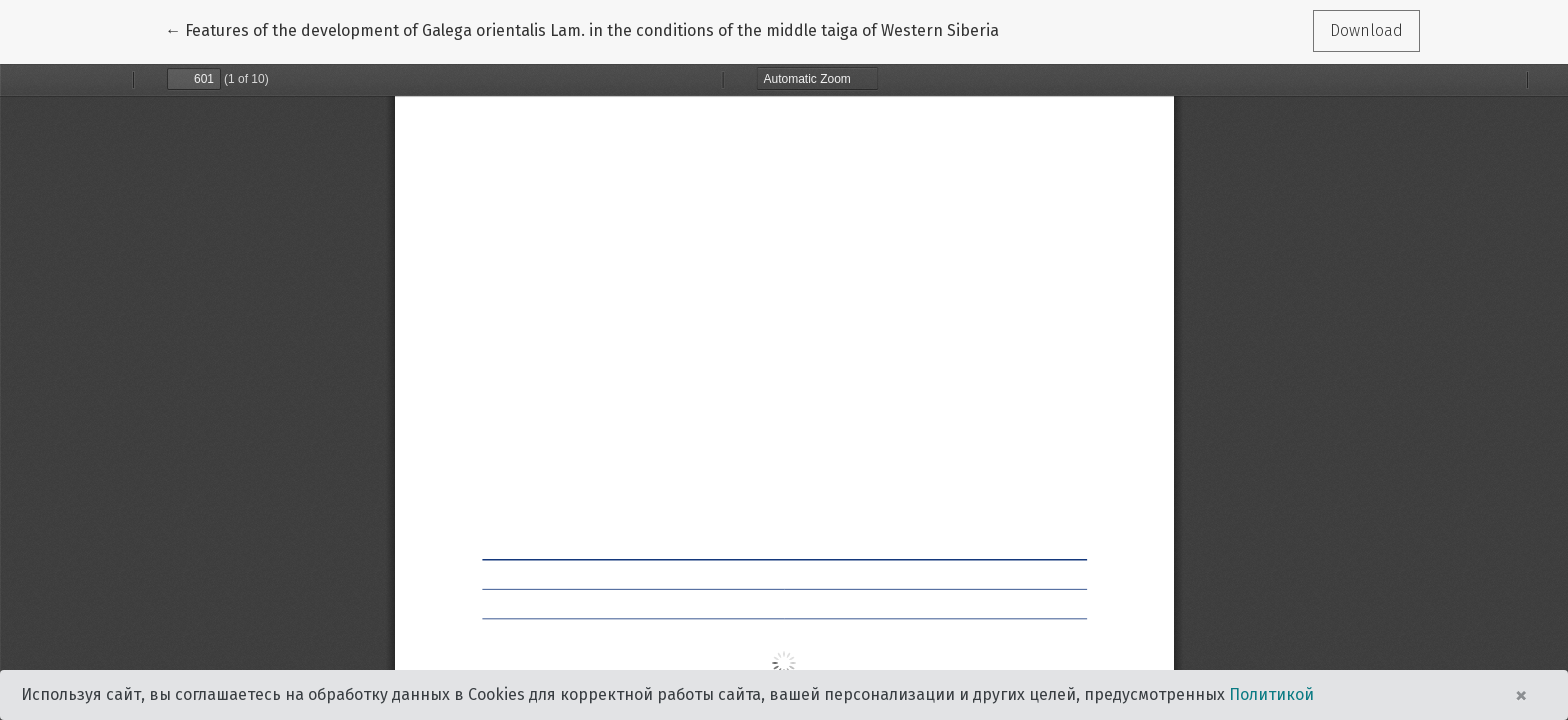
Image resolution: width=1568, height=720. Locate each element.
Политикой (1271, 694)
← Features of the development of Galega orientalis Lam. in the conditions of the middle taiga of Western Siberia (582, 29)
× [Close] (1521, 695)
